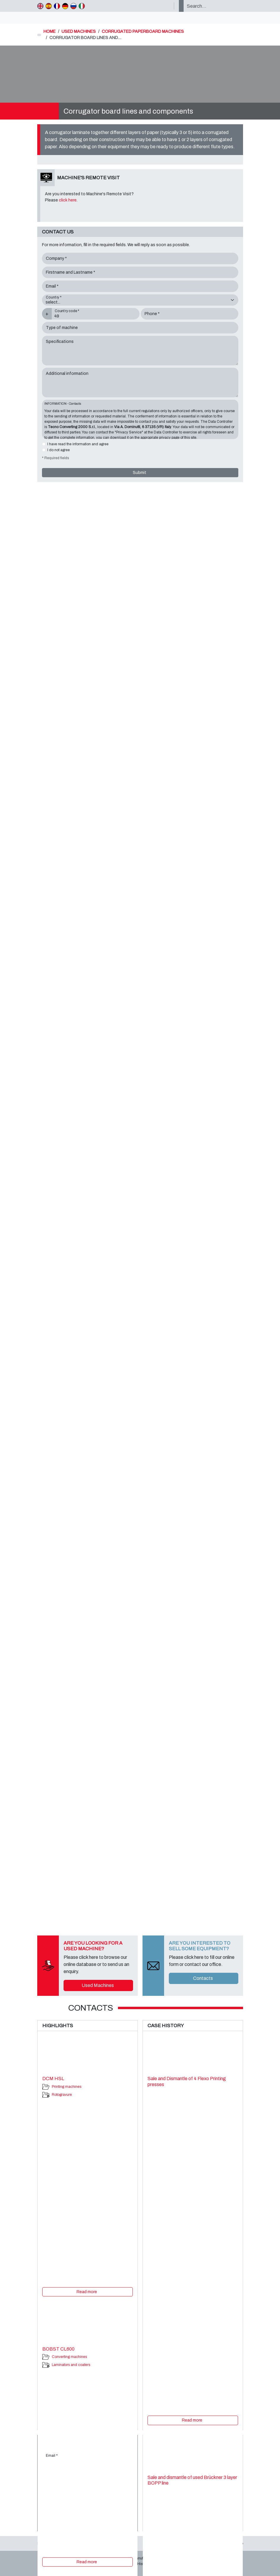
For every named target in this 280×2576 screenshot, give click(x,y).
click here (68, 200)
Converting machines (69, 2357)
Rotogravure (62, 2095)
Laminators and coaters (71, 2365)
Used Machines (98, 1985)
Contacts (203, 1978)
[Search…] (213, 6)
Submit (139, 472)
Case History (137, 2564)
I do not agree (58, 450)
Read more (87, 2292)
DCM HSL (53, 2078)
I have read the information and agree (78, 444)
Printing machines (66, 2087)
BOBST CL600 (58, 2348)
